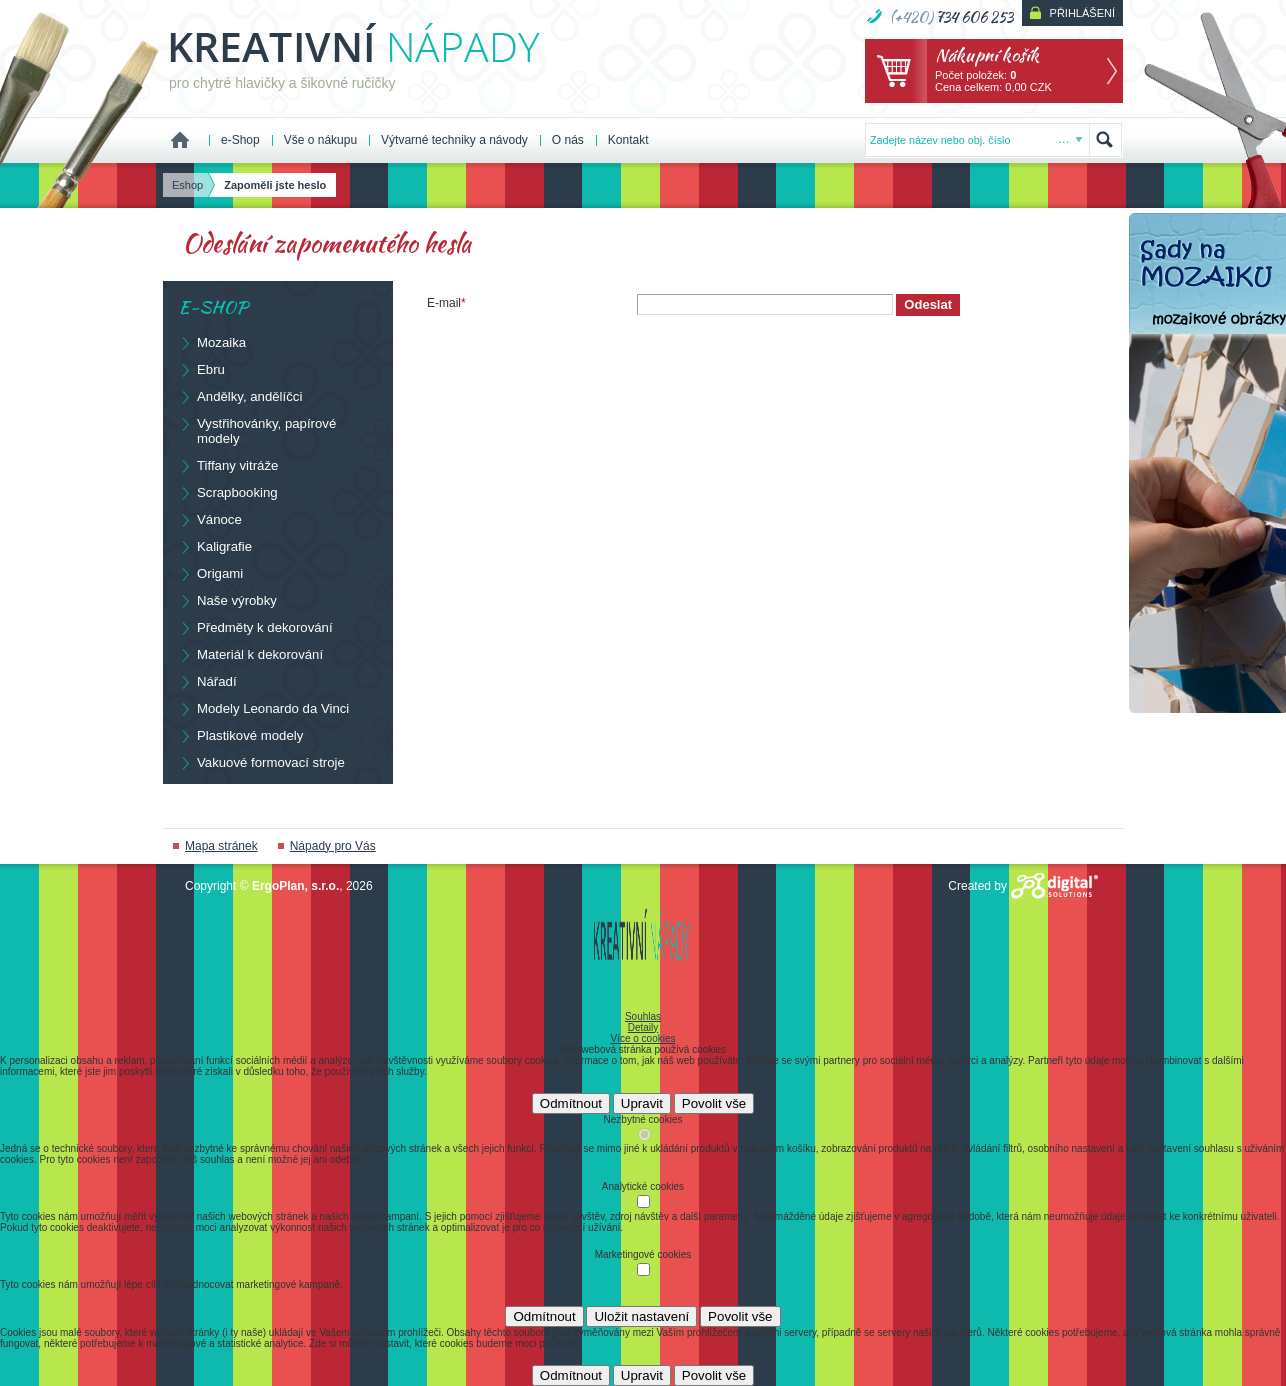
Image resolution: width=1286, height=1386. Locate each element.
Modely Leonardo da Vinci (263, 708)
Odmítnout (571, 1103)
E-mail (446, 303)
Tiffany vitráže (228, 465)
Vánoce (210, 519)
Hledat (1105, 140)
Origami (210, 573)
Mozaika (212, 342)
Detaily (643, 1027)
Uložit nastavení (641, 1316)
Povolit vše (714, 1103)
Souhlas (643, 1016)
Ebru (201, 369)
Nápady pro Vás (333, 846)
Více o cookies (642, 1038)
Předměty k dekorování (255, 627)
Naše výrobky (227, 600)
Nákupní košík (987, 54)
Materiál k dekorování (250, 654)
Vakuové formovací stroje (261, 762)
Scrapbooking (228, 492)
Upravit (642, 1103)
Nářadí (207, 681)
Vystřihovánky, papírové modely (257, 430)
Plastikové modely (240, 735)
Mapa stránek (221, 846)
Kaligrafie (215, 546)
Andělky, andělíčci (240, 396)
